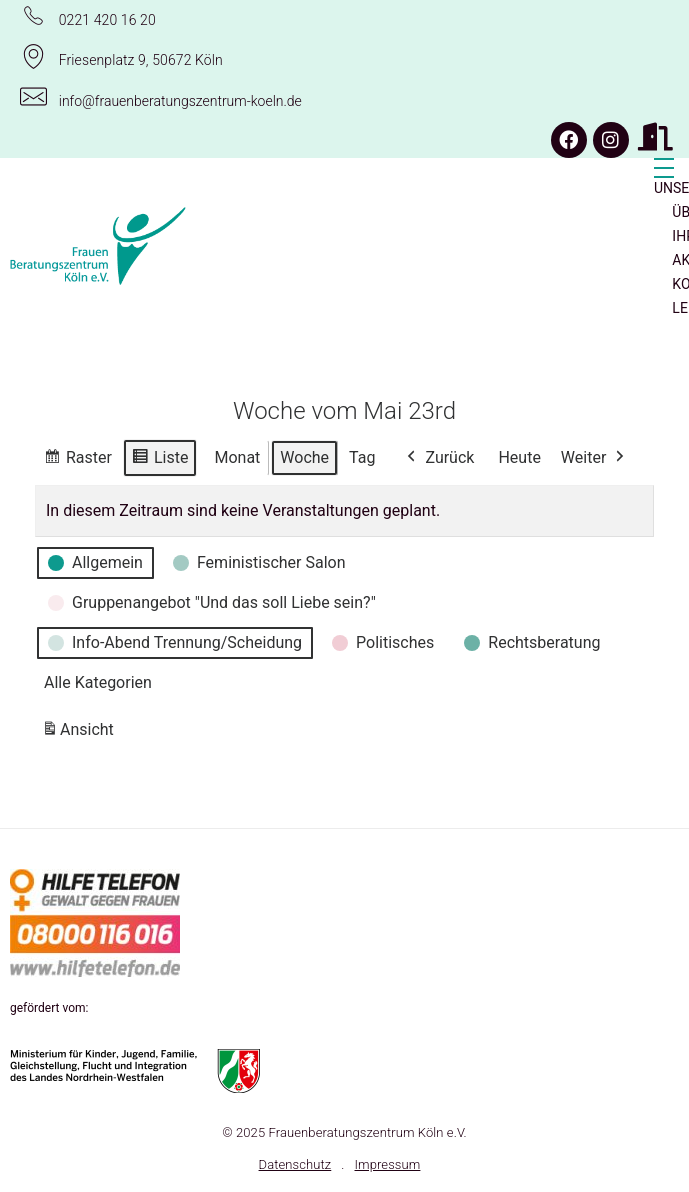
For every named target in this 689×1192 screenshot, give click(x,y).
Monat (237, 456)
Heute (519, 456)
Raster (77, 459)
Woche (304, 456)
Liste (159, 459)
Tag (362, 456)
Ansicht (81, 732)
